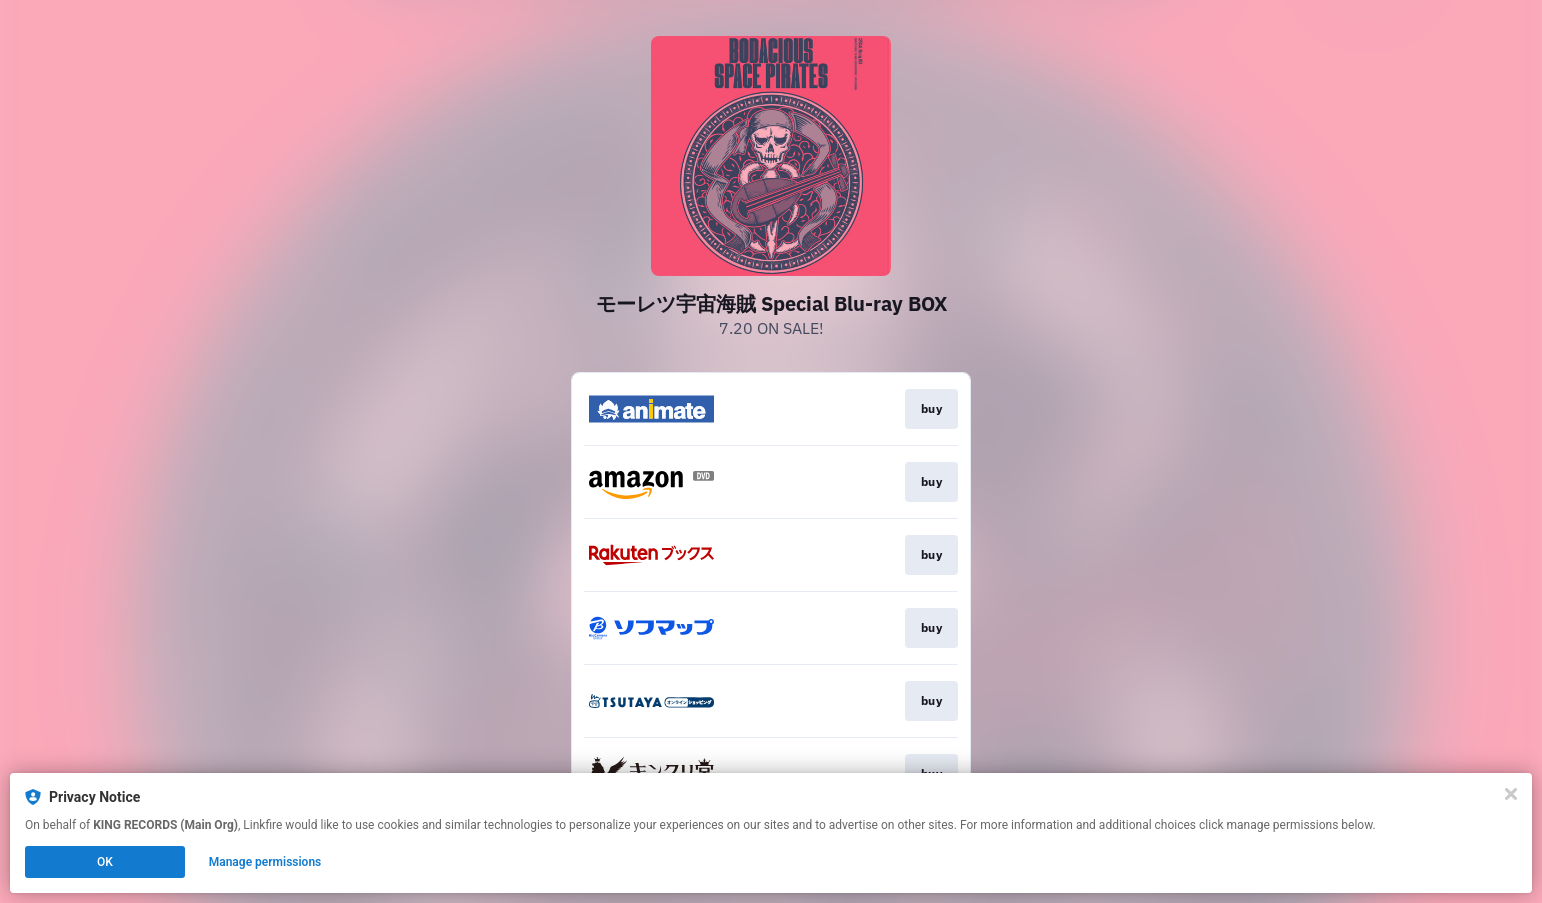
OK (105, 862)
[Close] (1511, 794)
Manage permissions (265, 862)
